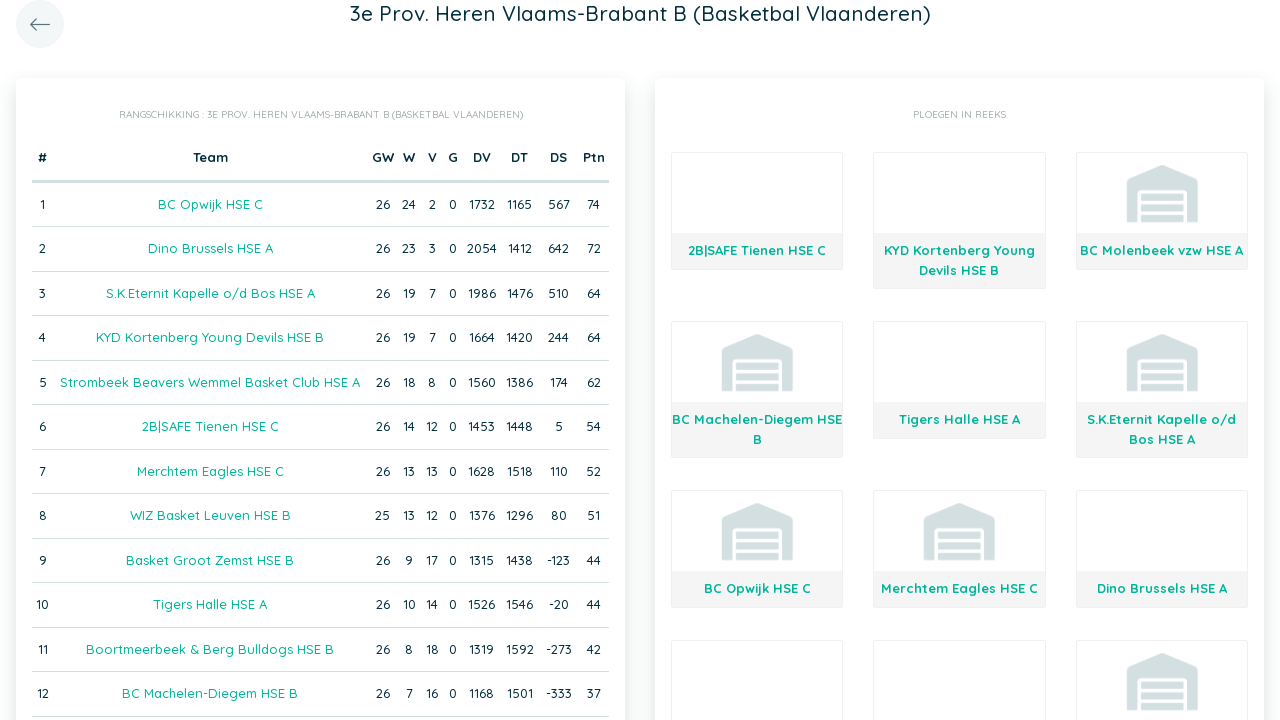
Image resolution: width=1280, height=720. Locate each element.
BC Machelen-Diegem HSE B (210, 693)
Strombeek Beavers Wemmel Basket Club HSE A (210, 382)
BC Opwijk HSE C (210, 204)
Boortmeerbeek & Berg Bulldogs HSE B (210, 649)
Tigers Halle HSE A (210, 604)
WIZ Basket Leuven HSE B (210, 515)
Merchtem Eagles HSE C (210, 471)
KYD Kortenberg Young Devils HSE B (210, 337)
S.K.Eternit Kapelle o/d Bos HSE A (210, 293)
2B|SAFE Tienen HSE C (210, 426)
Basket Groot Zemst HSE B (210, 560)
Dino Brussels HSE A (210, 248)
